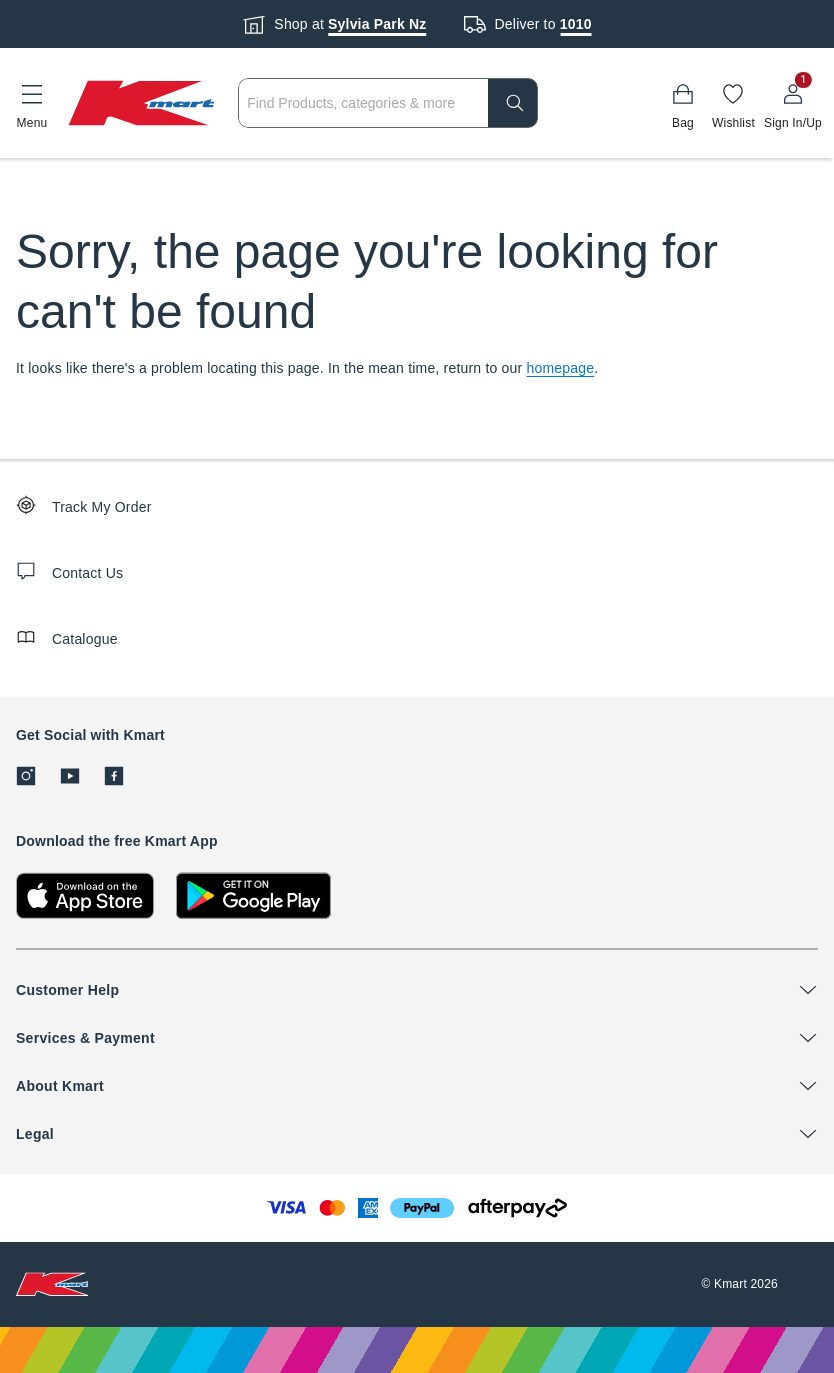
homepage (561, 368)
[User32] (793, 103)
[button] (32, 103)
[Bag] (683, 103)
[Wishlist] (733, 103)
